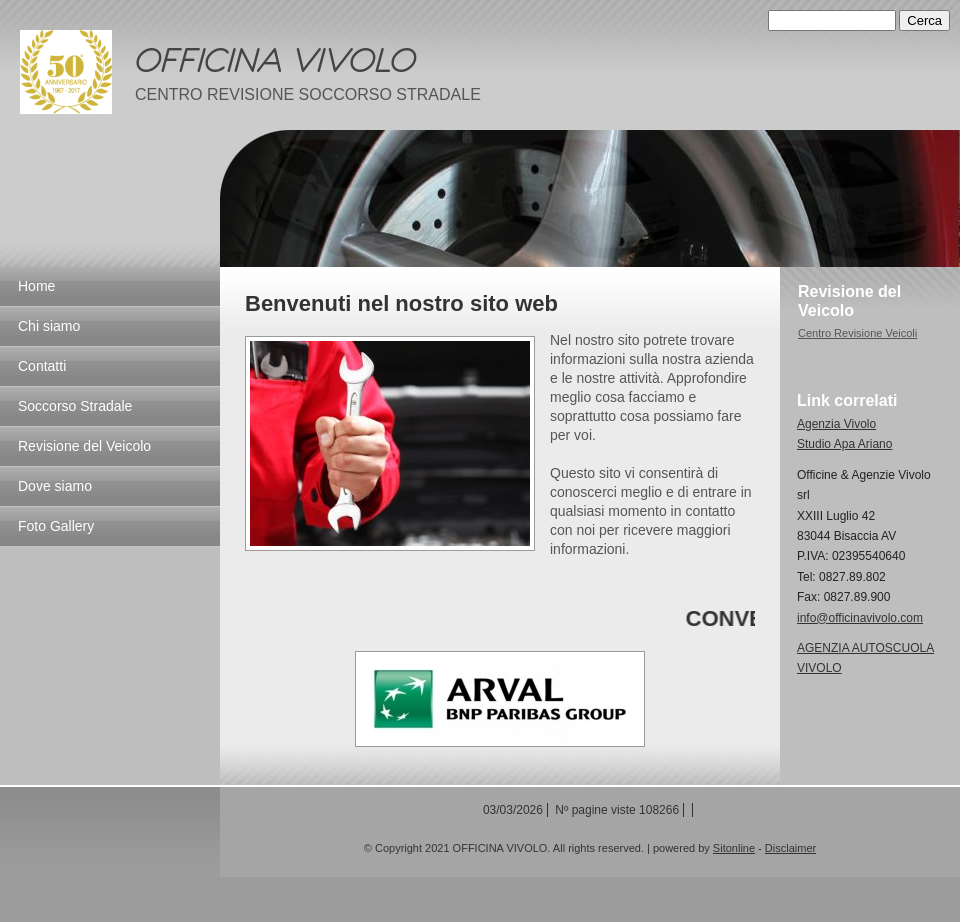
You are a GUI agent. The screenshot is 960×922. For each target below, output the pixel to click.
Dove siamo (55, 486)
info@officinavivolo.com (860, 618)
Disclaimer (790, 848)
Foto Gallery (56, 526)
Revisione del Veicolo (84, 446)
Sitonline (734, 848)
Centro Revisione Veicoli (857, 333)
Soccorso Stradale (75, 406)
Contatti (42, 366)
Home (36, 286)
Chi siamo (49, 326)
